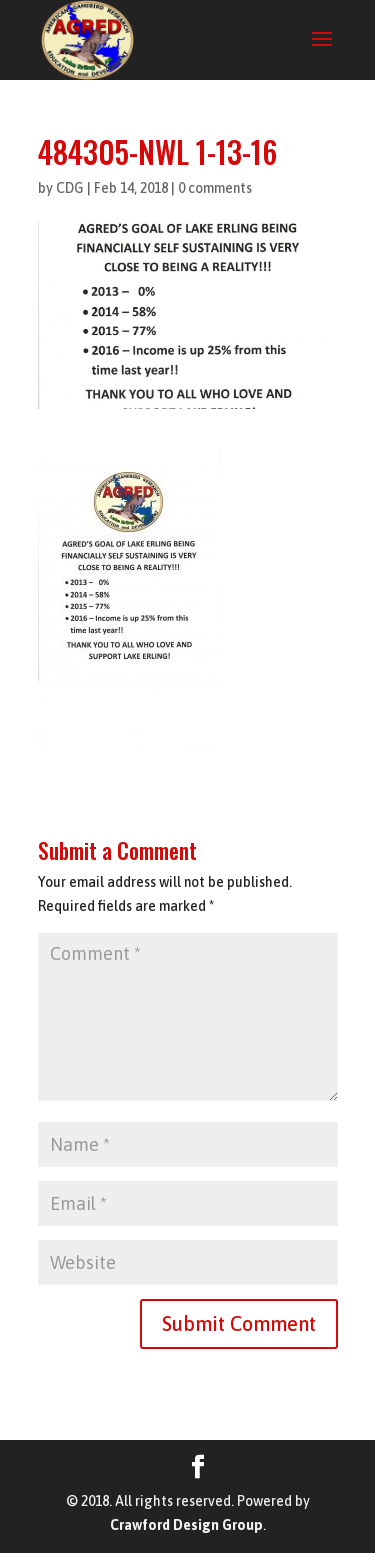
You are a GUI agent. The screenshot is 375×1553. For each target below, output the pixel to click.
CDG (70, 188)
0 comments (215, 188)
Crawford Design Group (186, 1525)
